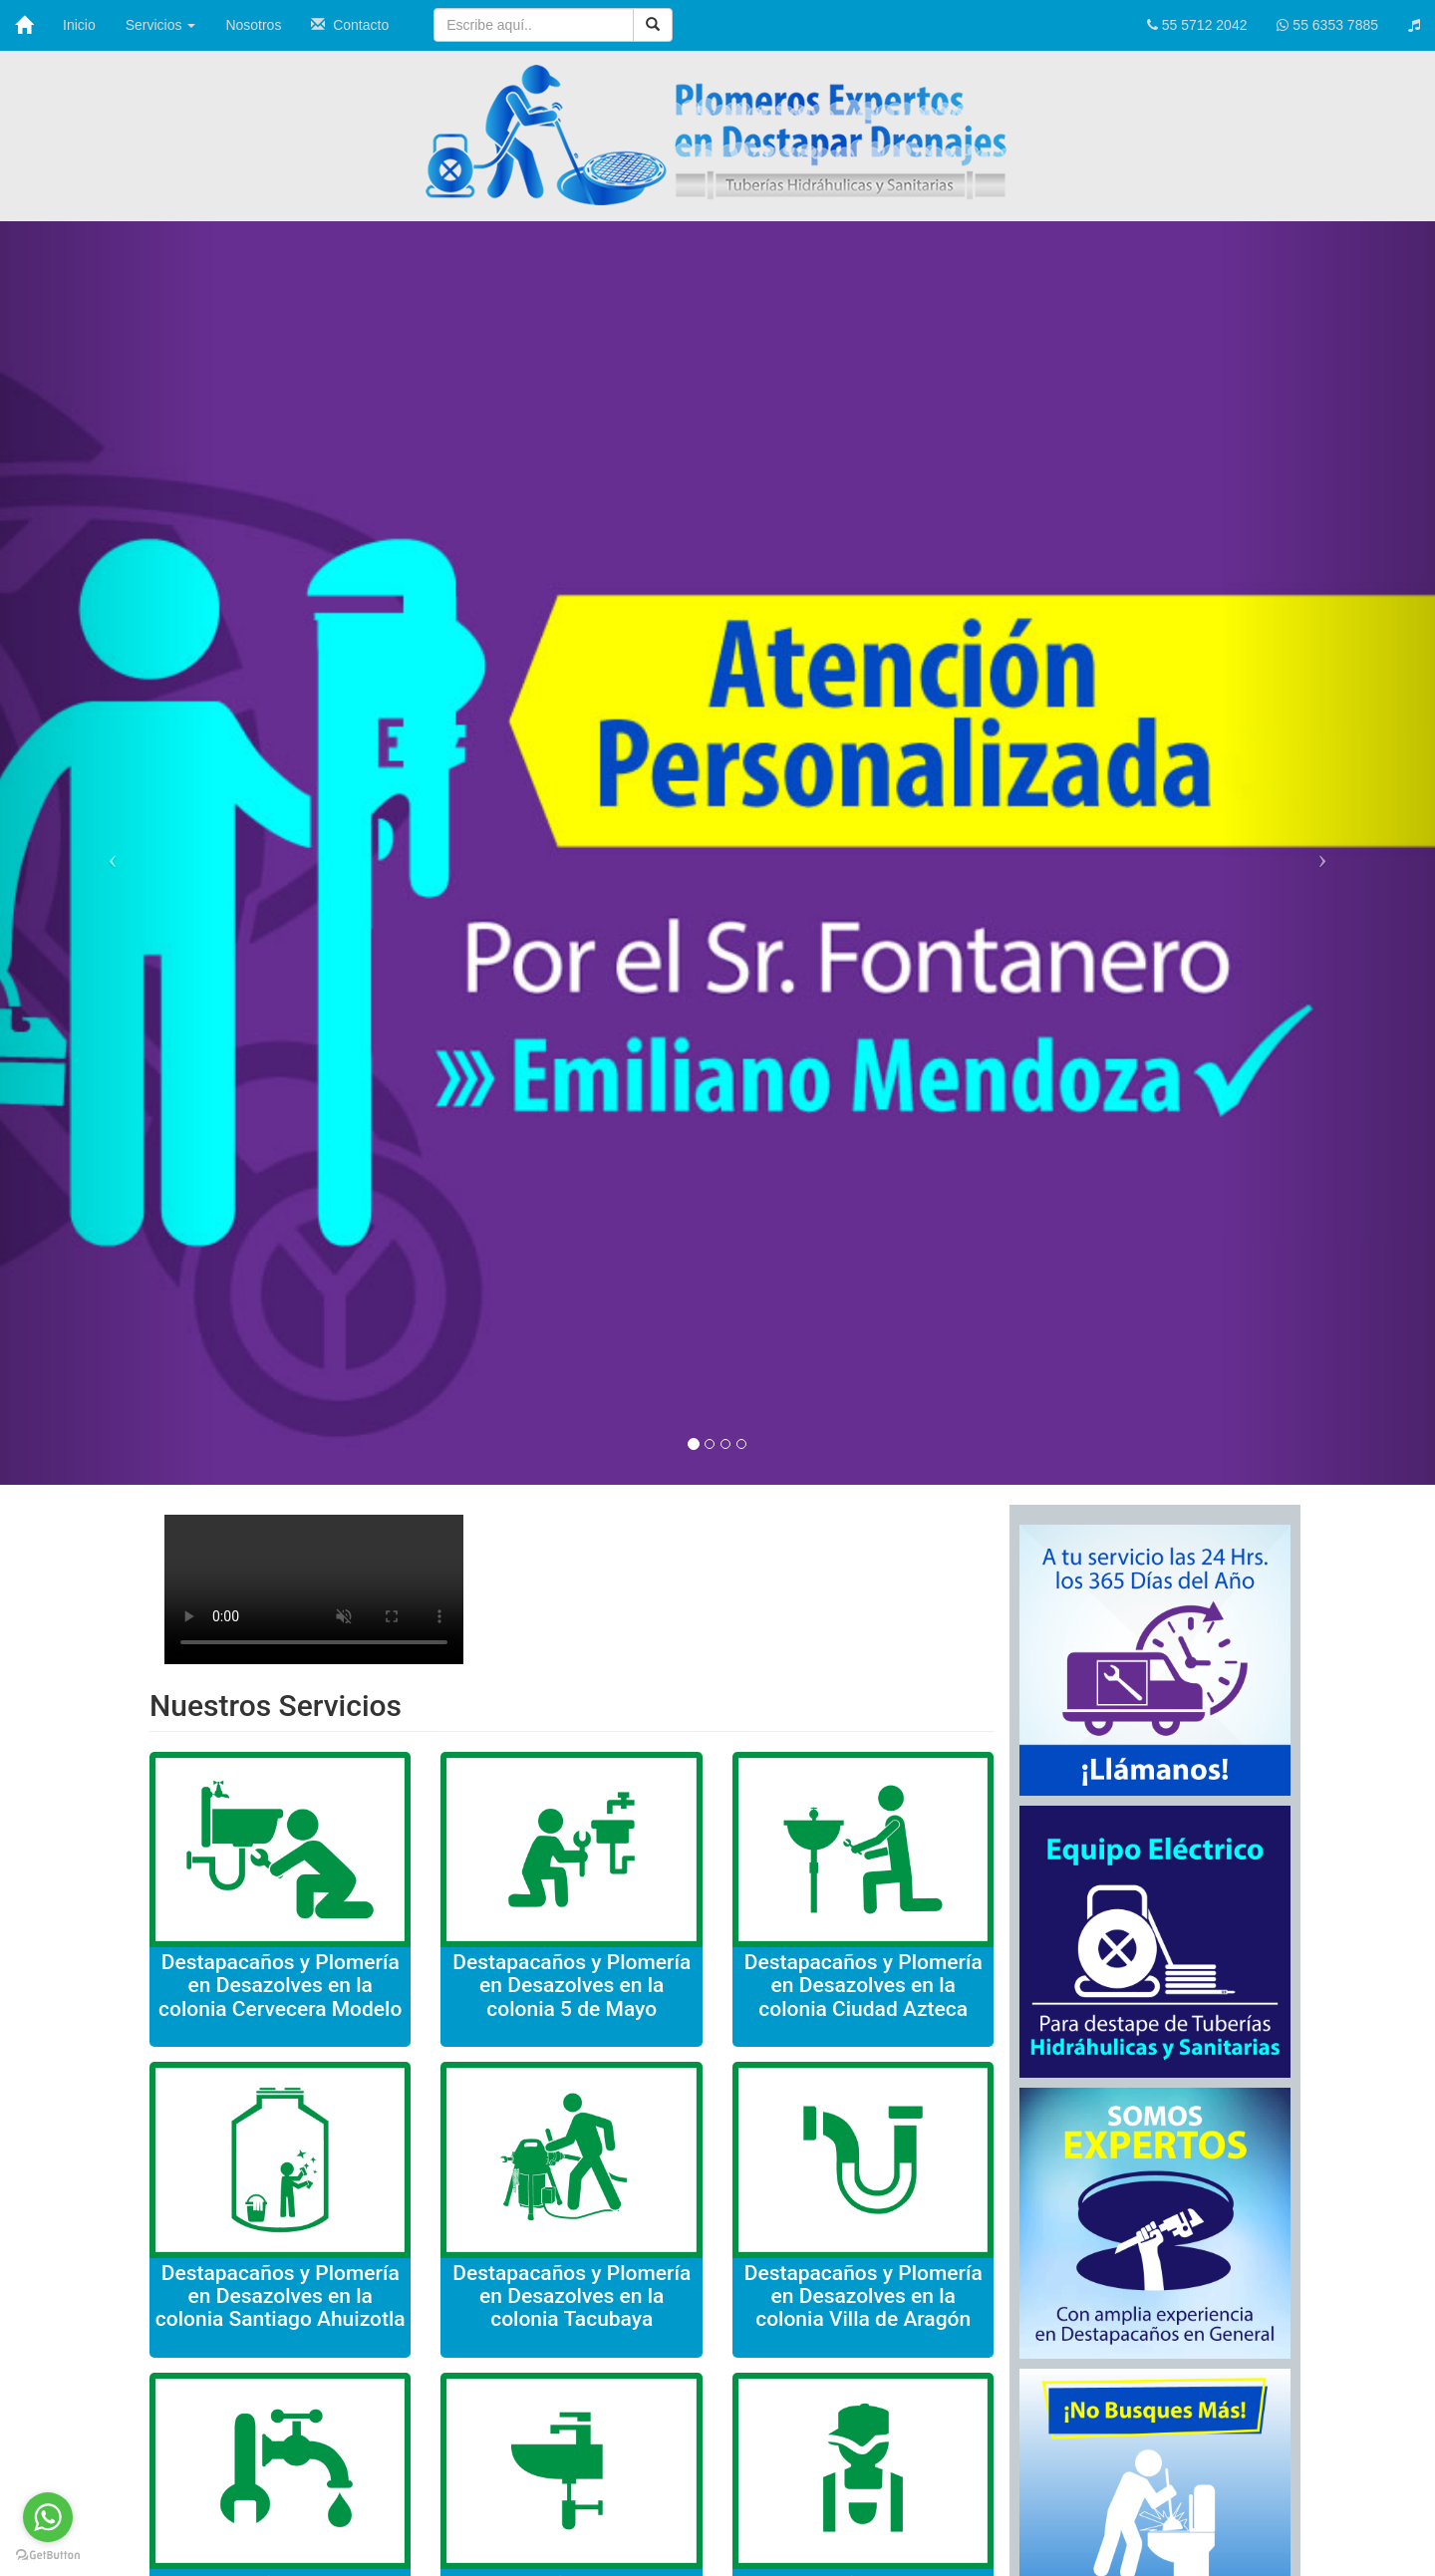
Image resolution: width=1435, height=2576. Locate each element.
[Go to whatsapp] (48, 2517)
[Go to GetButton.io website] (48, 2555)
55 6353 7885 (1327, 25)
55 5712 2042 (1197, 25)
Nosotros (253, 25)
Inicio (79, 25)
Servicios (161, 25)
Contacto (350, 25)
